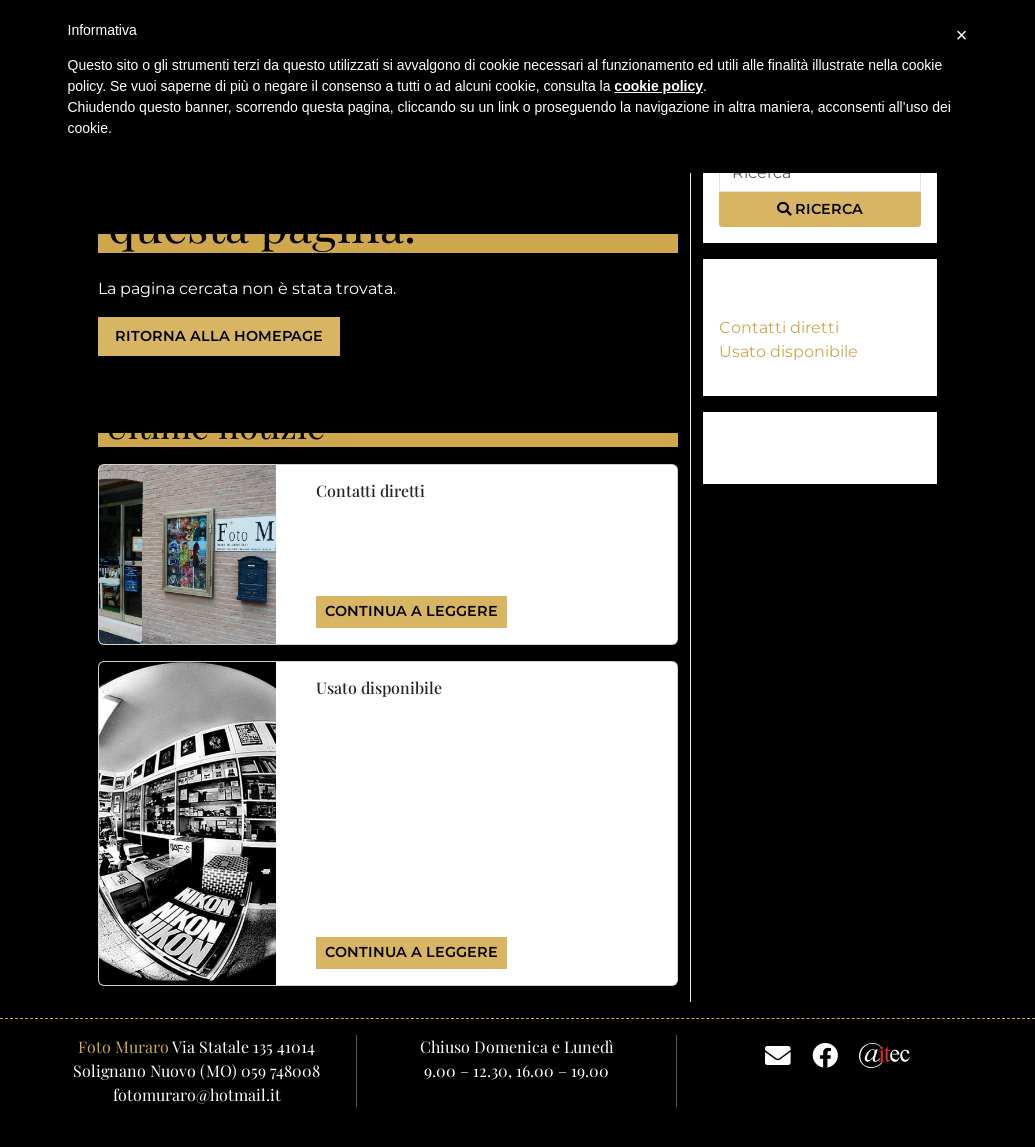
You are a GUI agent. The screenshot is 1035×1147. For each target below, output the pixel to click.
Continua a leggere (411, 611)
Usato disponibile (788, 351)
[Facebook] (825, 1054)
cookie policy (658, 86)
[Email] (778, 1054)
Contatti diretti (779, 327)
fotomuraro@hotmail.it (197, 1094)
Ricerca (820, 209)
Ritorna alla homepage (219, 336)
